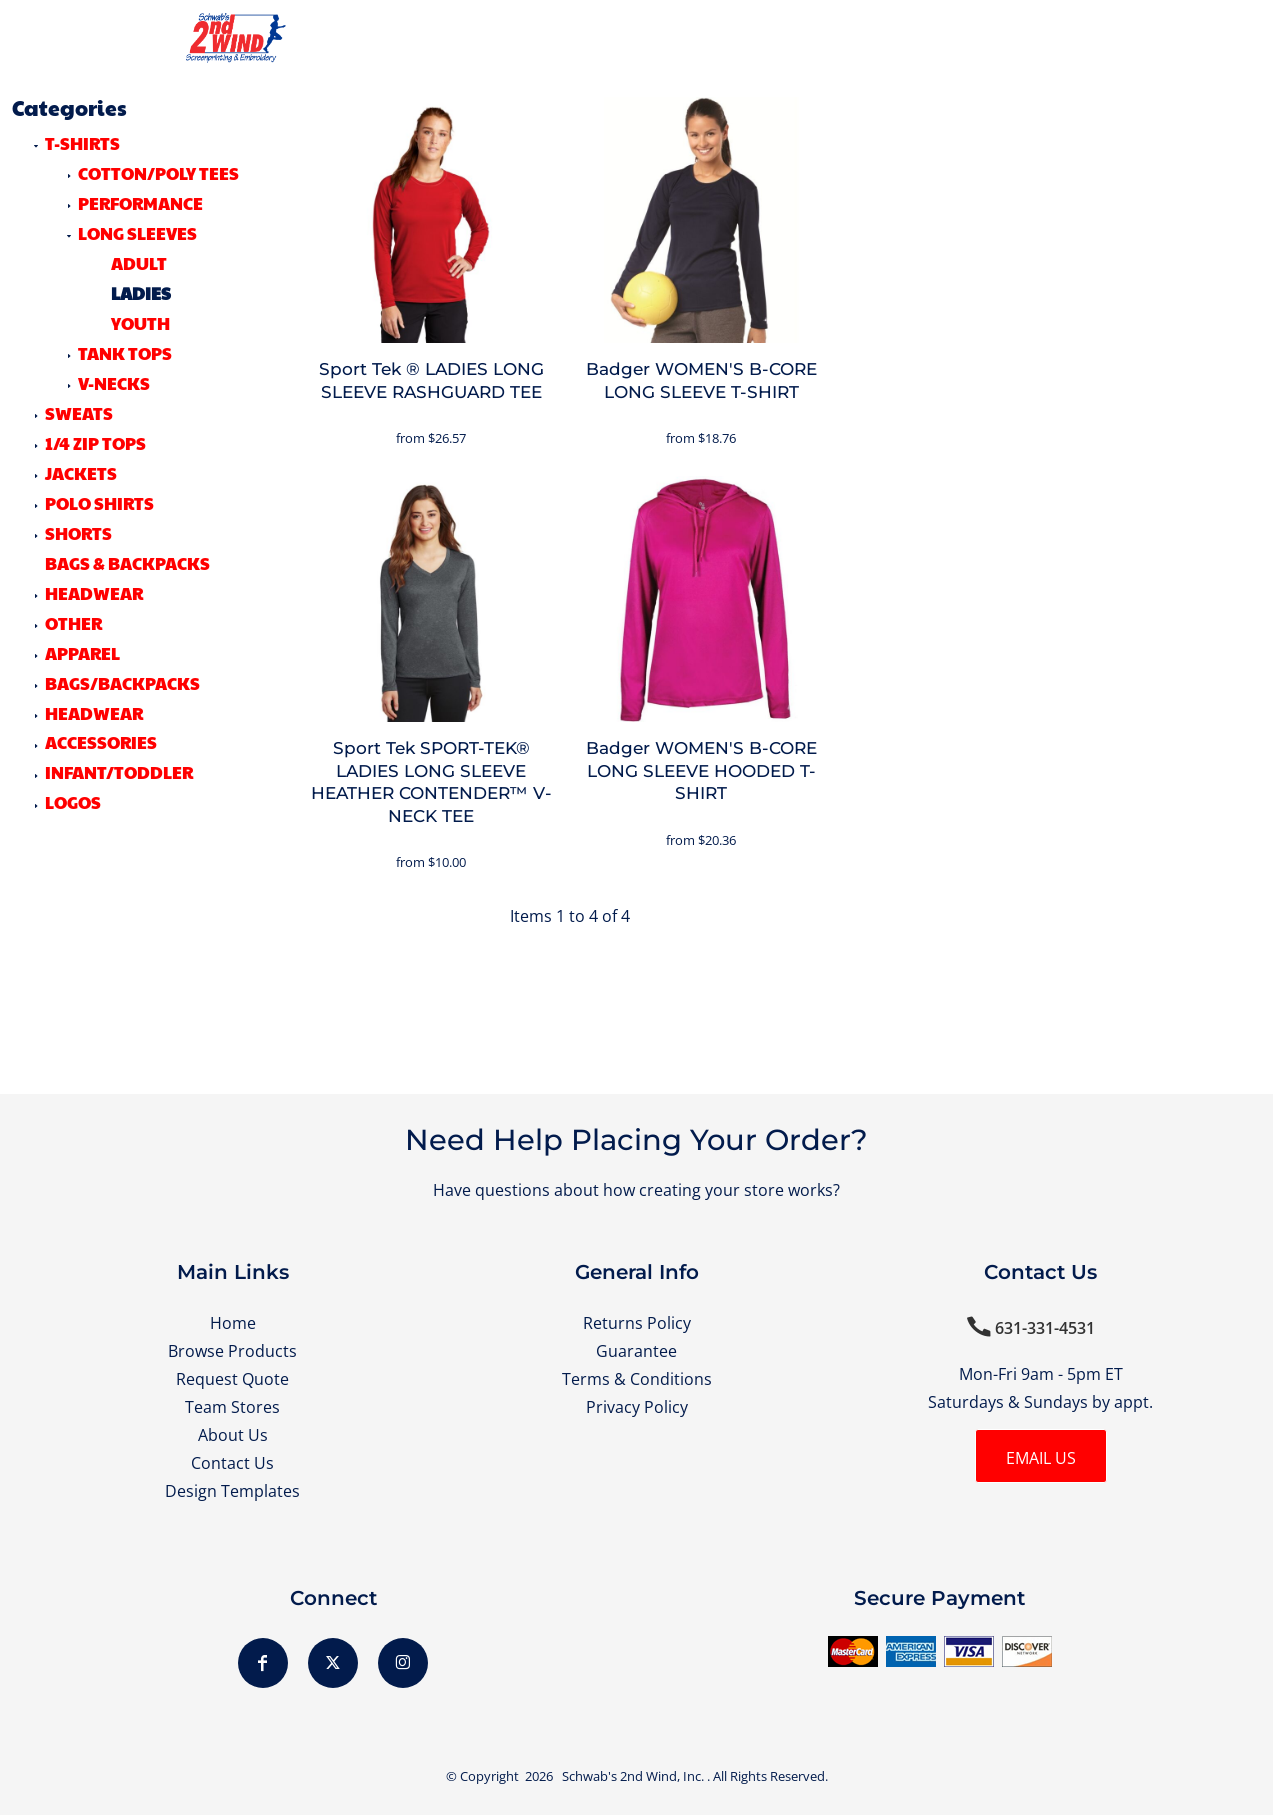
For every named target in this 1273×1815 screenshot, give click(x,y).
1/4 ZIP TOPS (95, 443)
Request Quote (232, 1379)
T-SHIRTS (82, 143)
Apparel (82, 653)
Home (233, 1323)
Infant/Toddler (119, 772)
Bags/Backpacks (122, 683)
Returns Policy (637, 1323)
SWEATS (79, 413)
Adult (139, 263)
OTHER (73, 623)
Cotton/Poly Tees (158, 173)
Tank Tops (125, 353)
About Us (233, 1435)
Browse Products (232, 1351)
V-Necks (114, 383)
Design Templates (232, 1491)
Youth (140, 323)
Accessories (101, 742)
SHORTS (78, 533)
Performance (140, 203)
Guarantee (636, 1351)
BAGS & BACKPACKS (127, 563)
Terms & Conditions (637, 1379)
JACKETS (81, 473)
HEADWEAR (94, 593)
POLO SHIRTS (99, 503)
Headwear (94, 713)
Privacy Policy (637, 1407)
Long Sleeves (137, 233)
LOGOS (73, 802)
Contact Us (232, 1463)
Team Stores (232, 1407)
